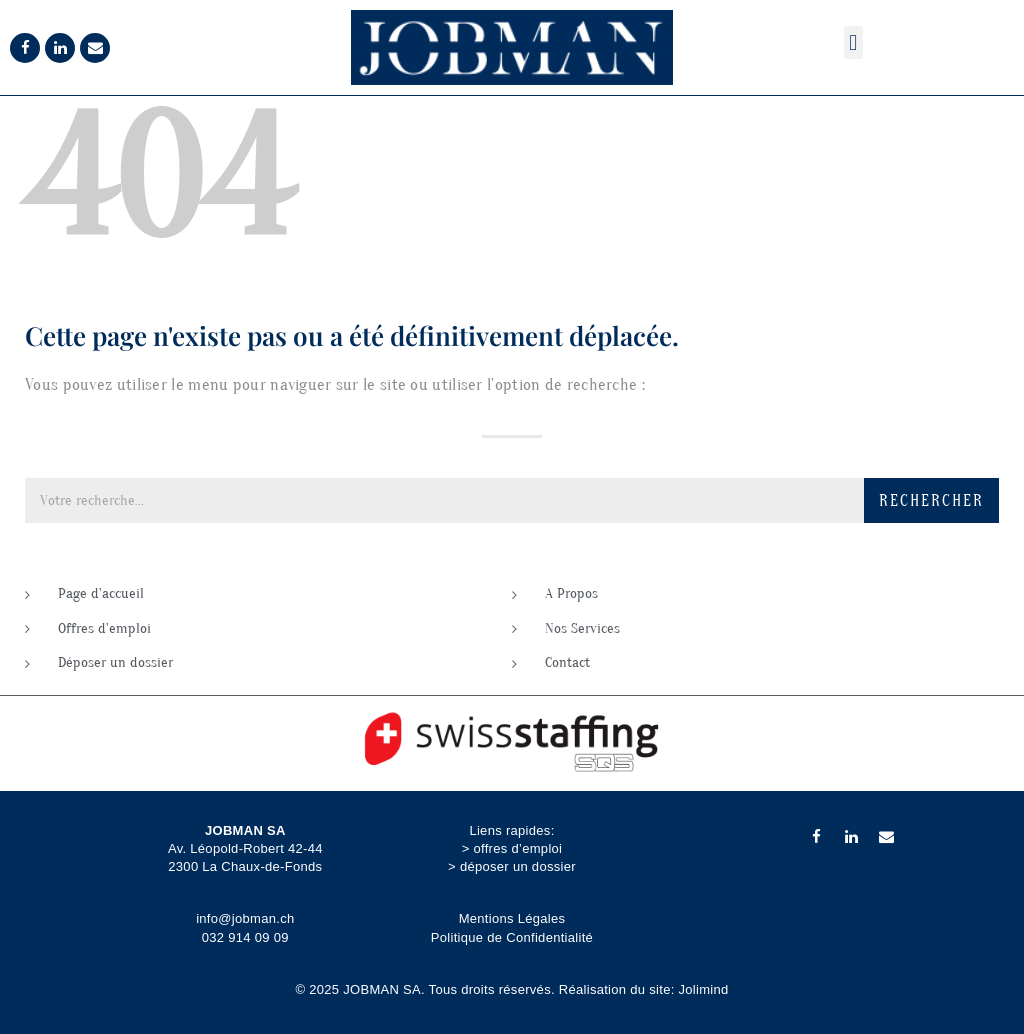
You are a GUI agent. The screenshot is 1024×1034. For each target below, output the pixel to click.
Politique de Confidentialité (512, 937)
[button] (853, 42)
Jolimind (704, 989)
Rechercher (931, 501)
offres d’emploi (517, 848)
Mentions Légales (512, 918)
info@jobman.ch (245, 918)
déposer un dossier (518, 866)
